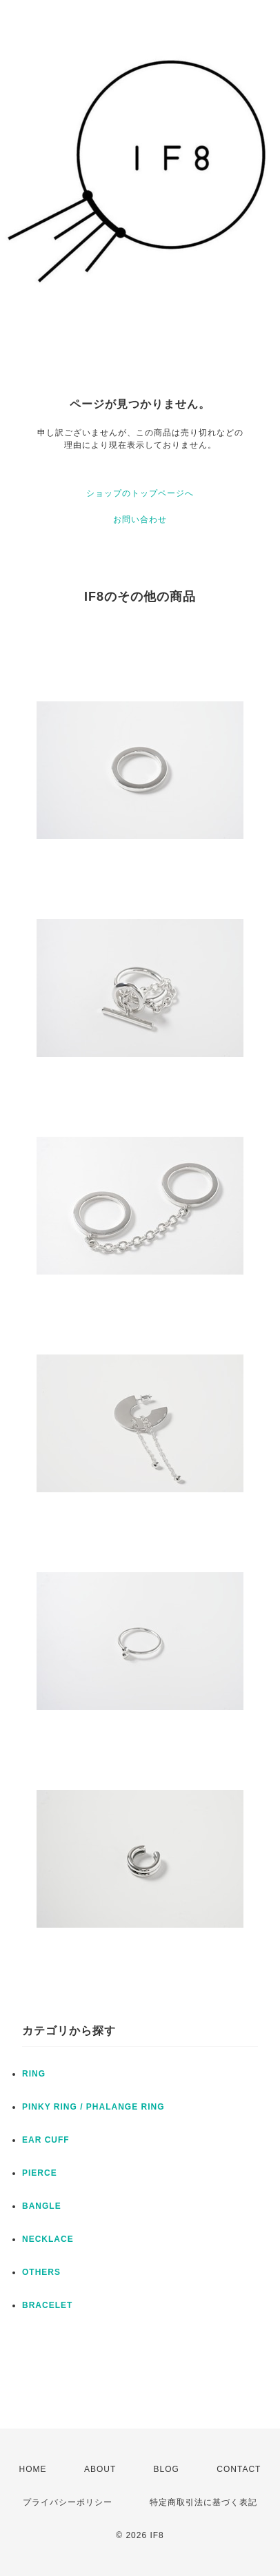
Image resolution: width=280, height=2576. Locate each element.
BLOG (166, 2469)
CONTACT (239, 2469)
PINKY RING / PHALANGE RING (93, 2107)
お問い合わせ (140, 519)
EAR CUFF (46, 2140)
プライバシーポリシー (67, 2502)
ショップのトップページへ (140, 493)
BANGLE (41, 2206)
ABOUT (100, 2469)
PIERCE (39, 2173)
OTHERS (41, 2272)
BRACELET (47, 2305)
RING (34, 2074)
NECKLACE (48, 2239)
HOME (33, 2469)
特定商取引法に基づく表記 (203, 2502)
